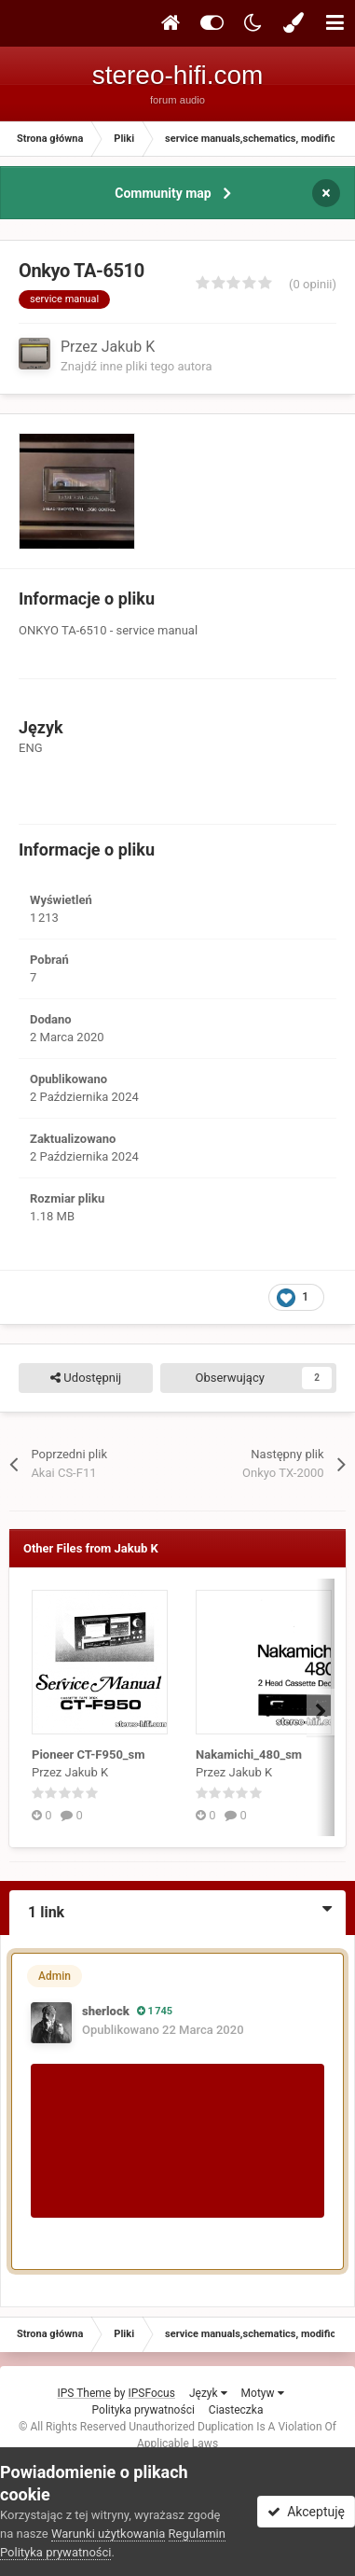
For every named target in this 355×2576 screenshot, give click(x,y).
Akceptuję (306, 2511)
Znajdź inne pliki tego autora (136, 366)
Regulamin (197, 2534)
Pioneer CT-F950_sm (88, 1754)
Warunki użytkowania (108, 2534)
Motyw (262, 2393)
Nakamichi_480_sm (249, 1754)
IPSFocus (152, 2393)
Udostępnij (85, 1378)
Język (208, 2393)
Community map (163, 193)
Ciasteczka (236, 2409)
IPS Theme (84, 2393)
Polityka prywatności (143, 2409)
